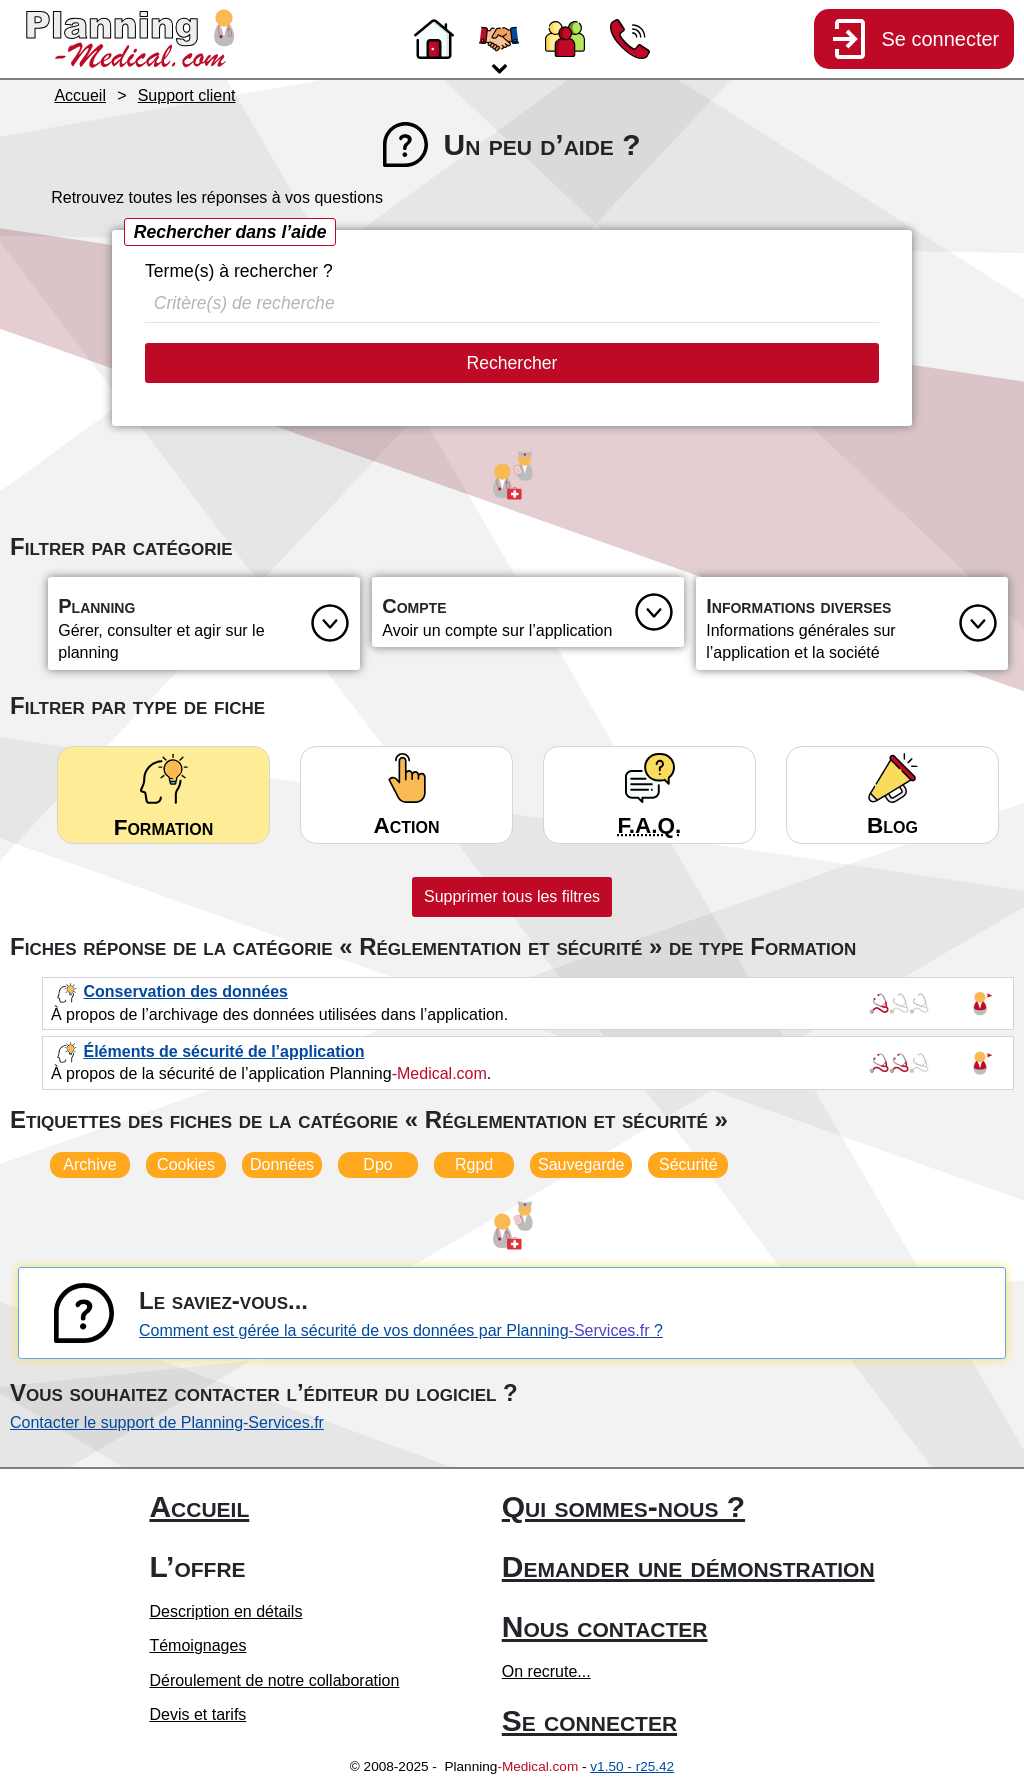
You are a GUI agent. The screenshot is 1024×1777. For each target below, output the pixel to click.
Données (282, 1164)
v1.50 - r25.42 (632, 1766)
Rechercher (512, 363)
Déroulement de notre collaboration (274, 1680)
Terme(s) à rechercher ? (239, 271)
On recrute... (546, 1671)
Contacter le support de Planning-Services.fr (167, 1422)
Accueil (199, 1506)
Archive (89, 1164)
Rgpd (474, 1164)
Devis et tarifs (197, 1714)
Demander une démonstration (688, 1566)
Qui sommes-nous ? (623, 1506)
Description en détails (225, 1611)
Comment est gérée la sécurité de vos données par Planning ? (401, 1330)
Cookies (186, 1164)
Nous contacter (605, 1626)
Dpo (377, 1164)
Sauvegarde (581, 1164)
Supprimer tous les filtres (512, 896)
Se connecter (589, 1720)
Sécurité (688, 1164)
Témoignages (197, 1645)
